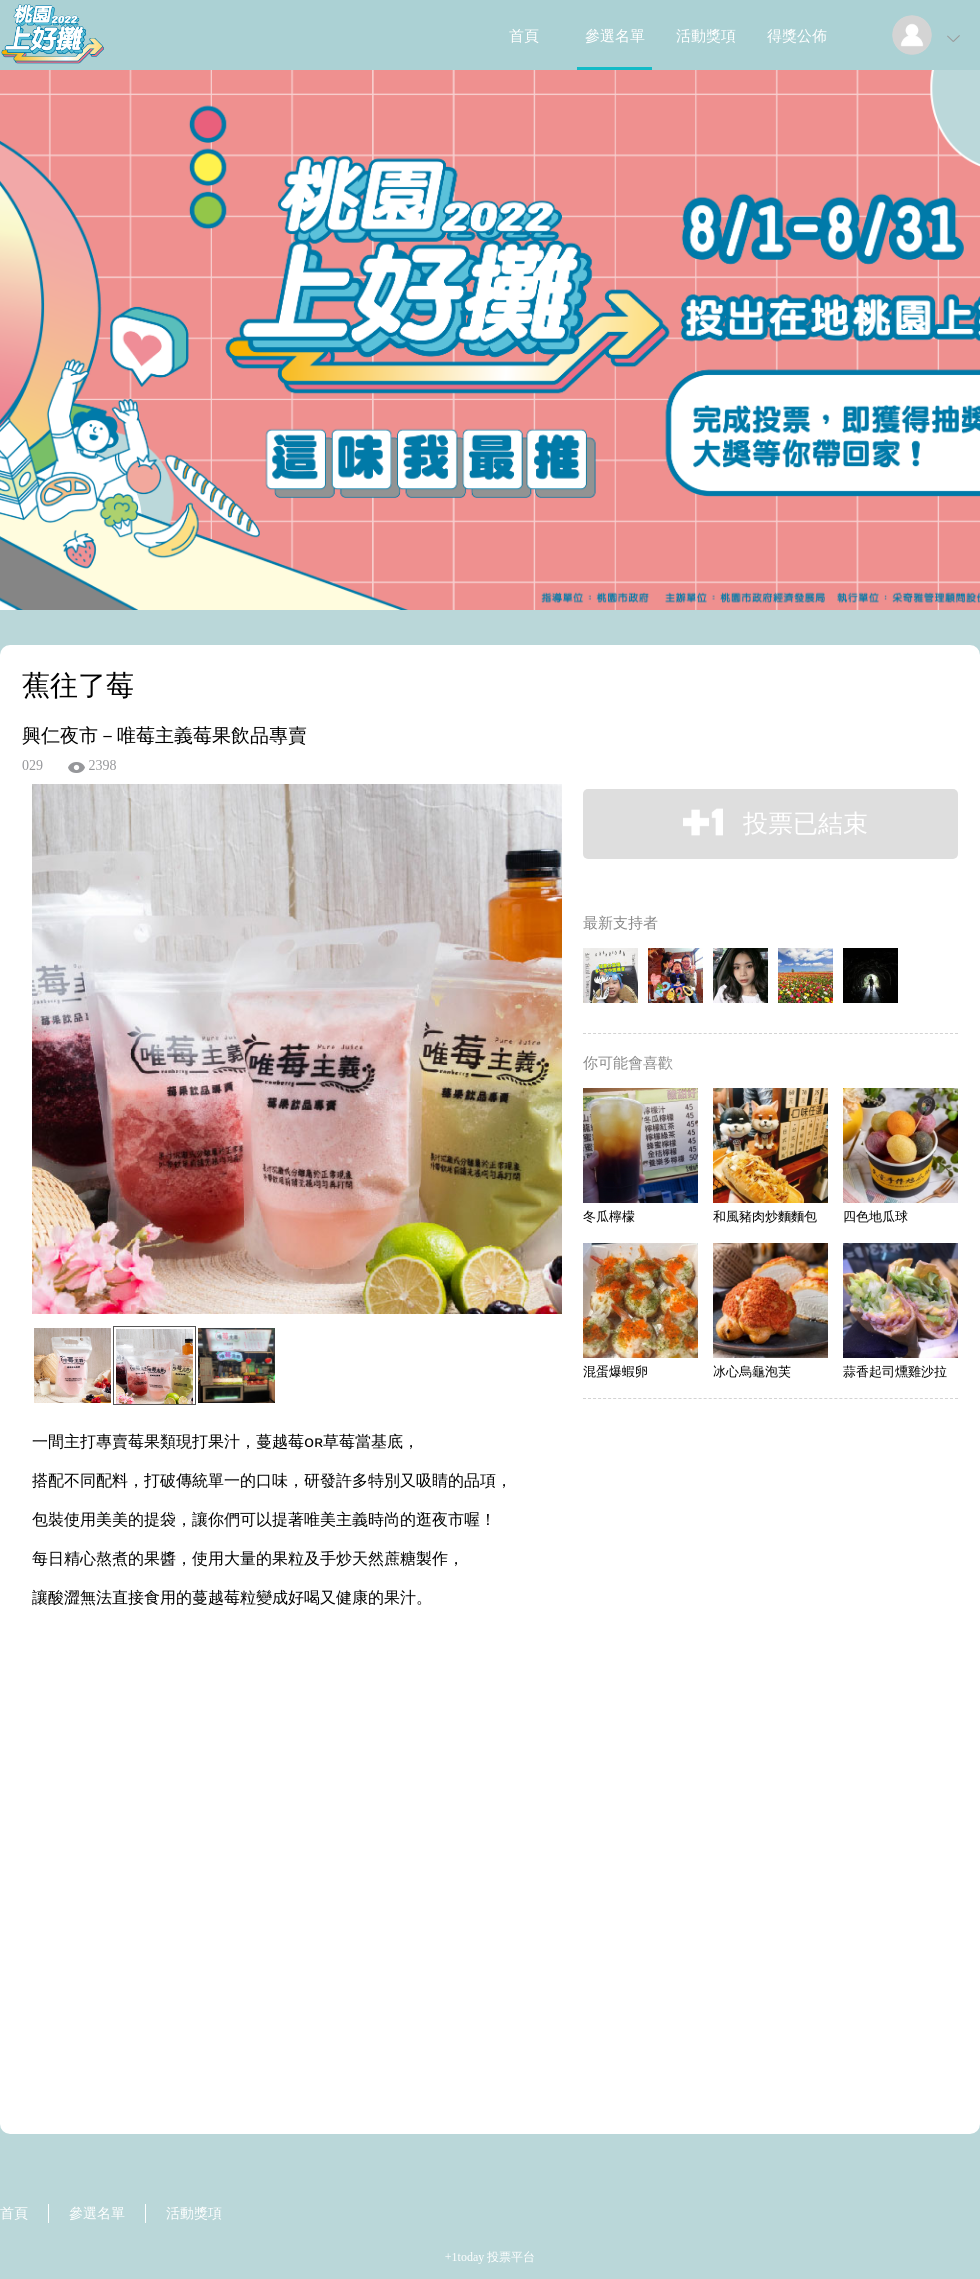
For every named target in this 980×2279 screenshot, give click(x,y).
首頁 (524, 36)
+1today (464, 2257)
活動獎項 (706, 36)
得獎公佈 (797, 36)
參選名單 (615, 36)
